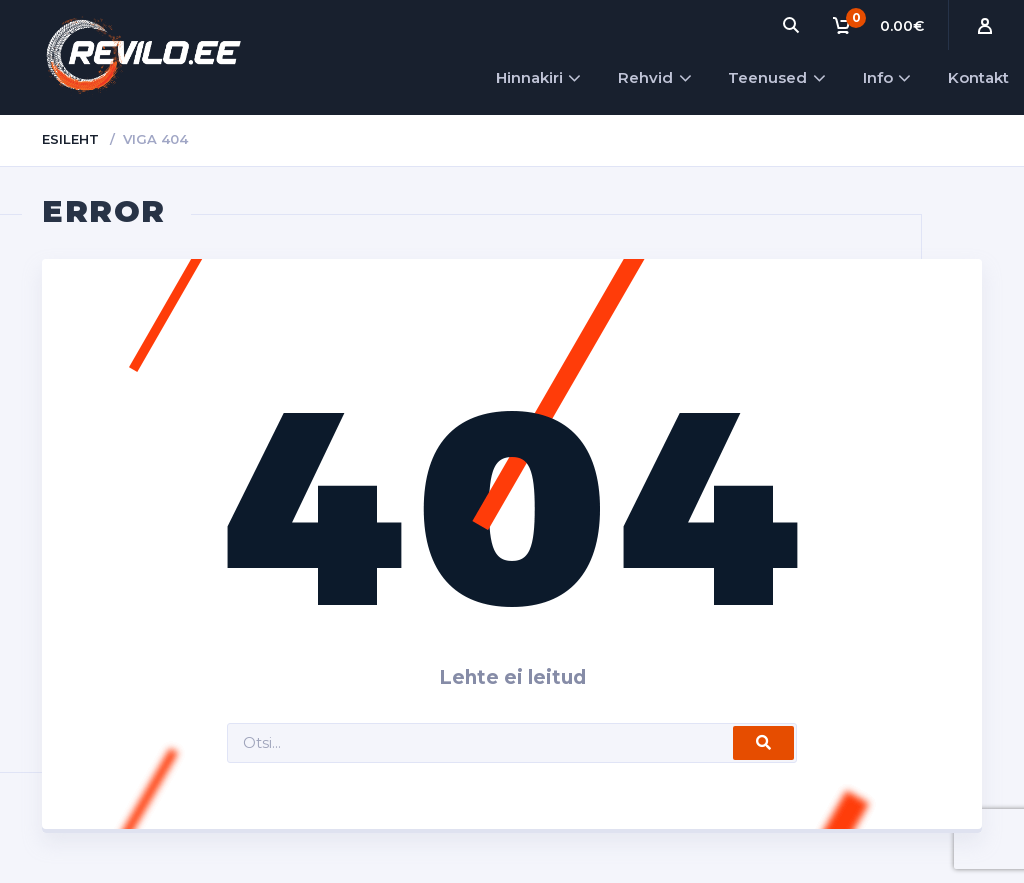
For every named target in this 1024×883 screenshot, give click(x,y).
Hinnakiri (529, 77)
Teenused (767, 77)
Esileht (70, 139)
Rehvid (645, 77)
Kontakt (978, 77)
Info (878, 77)
